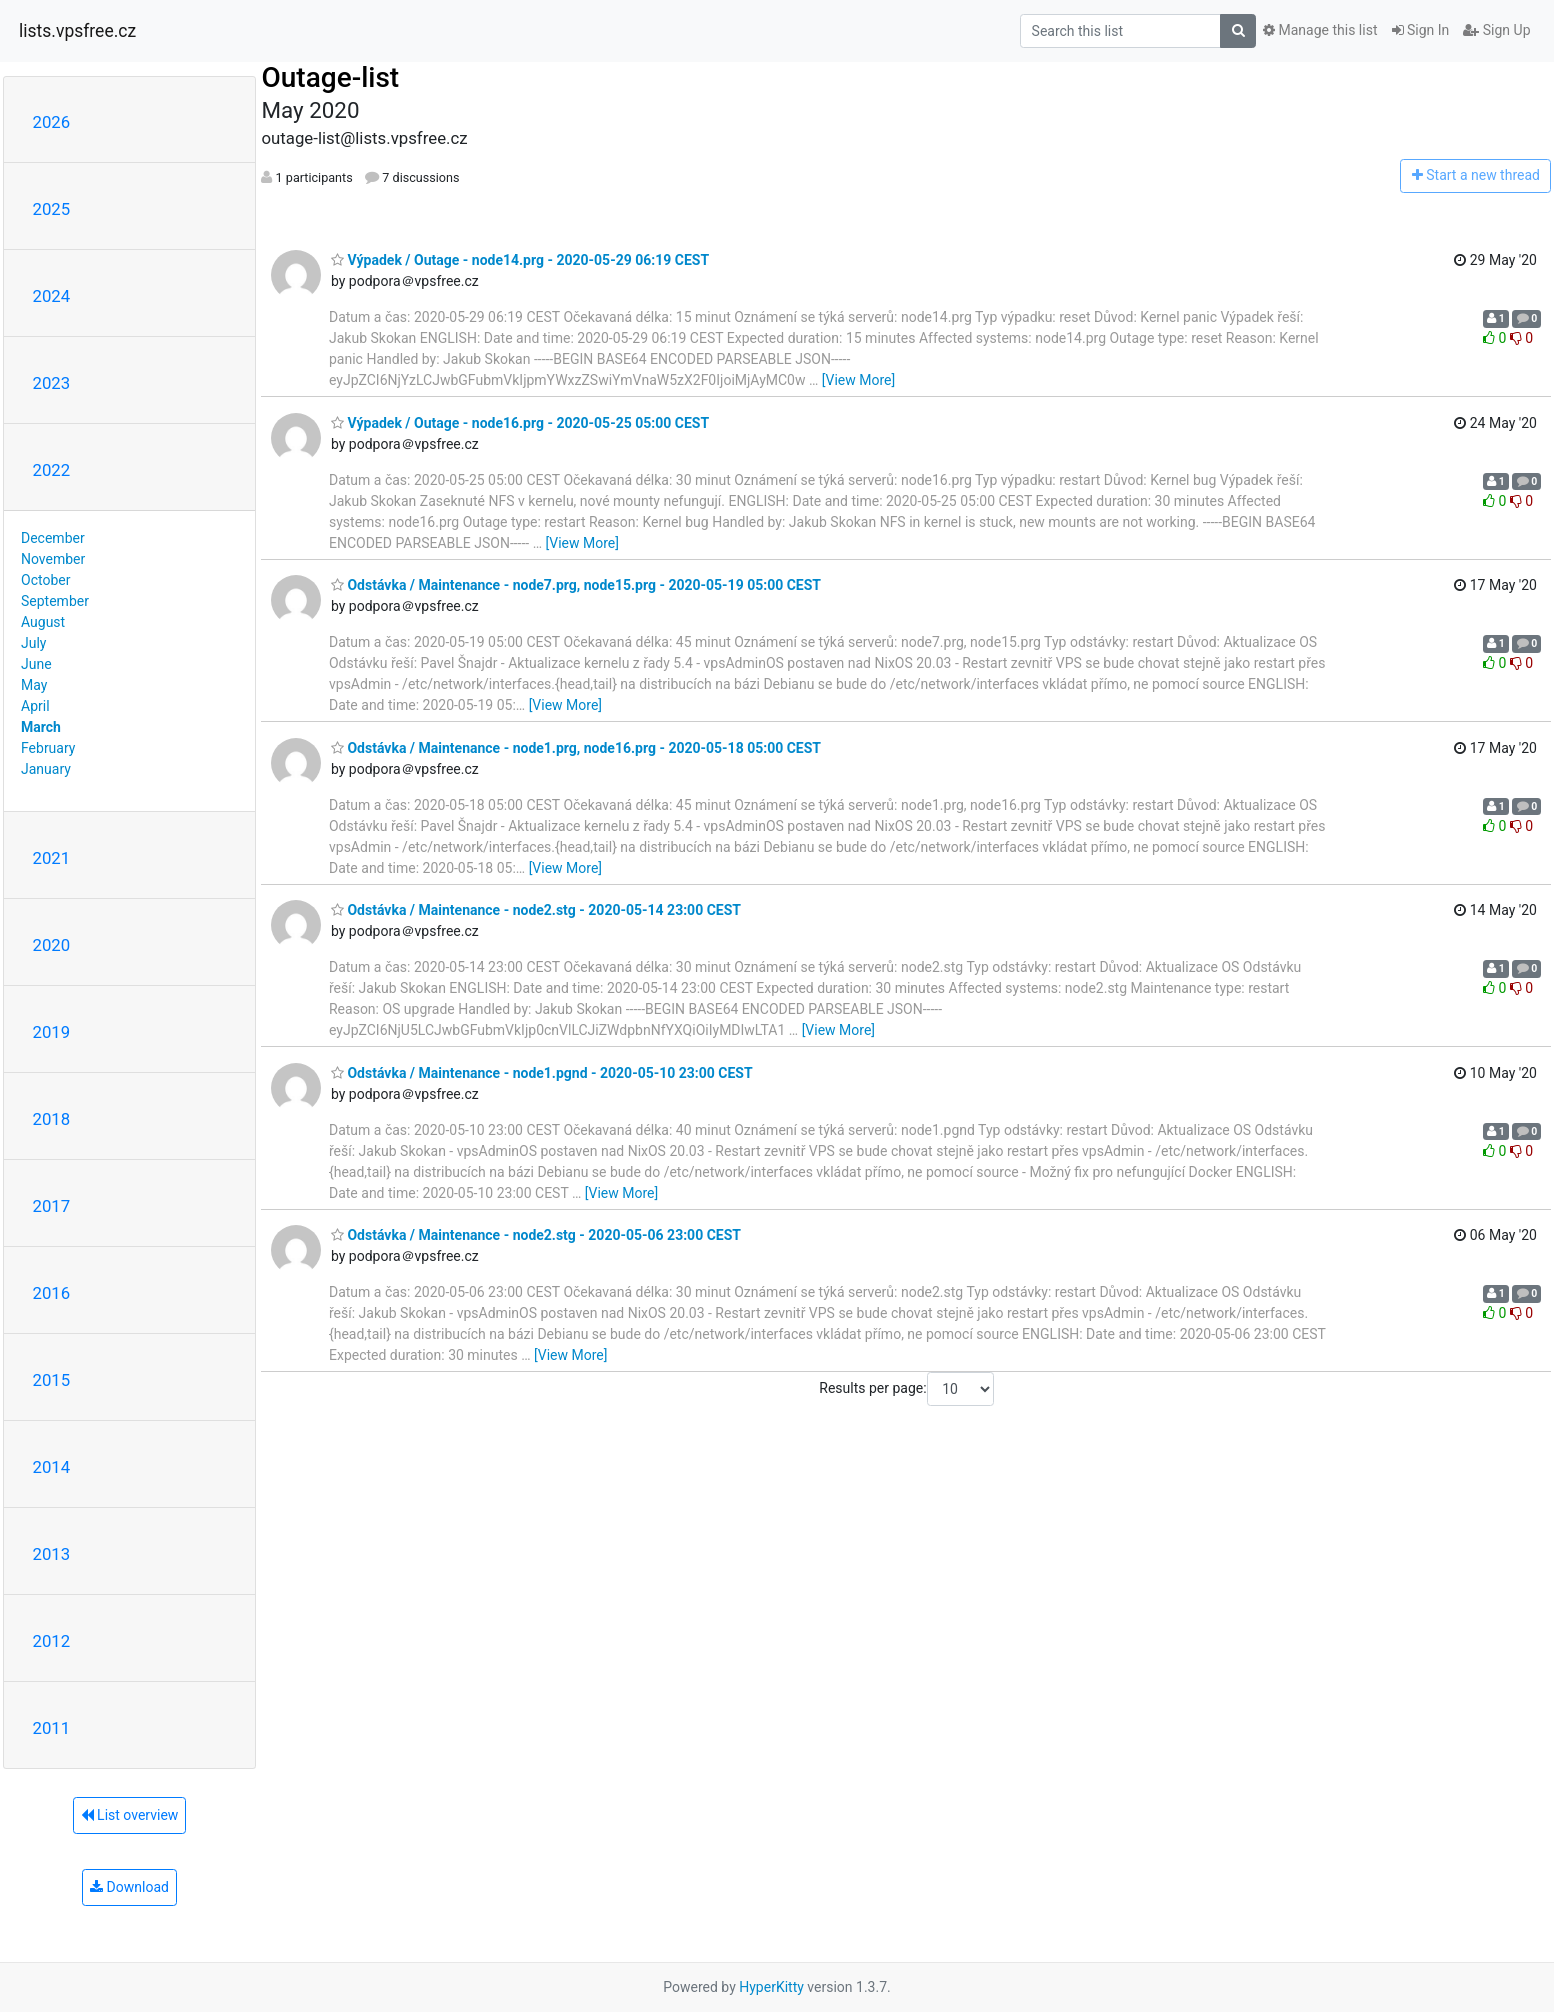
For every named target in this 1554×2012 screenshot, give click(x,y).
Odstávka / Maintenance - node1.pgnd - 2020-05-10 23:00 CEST (542, 1073)
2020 (52, 945)
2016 (52, 1293)
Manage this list (1320, 30)
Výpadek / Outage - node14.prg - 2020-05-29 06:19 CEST (520, 260)
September (55, 601)
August (43, 622)
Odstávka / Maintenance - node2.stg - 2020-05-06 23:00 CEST (536, 1235)
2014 (52, 1467)
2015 (52, 1380)
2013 (52, 1554)
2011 (52, 1728)
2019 (52, 1032)
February (48, 748)
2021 (52, 858)
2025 (52, 209)
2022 (52, 470)
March (41, 727)
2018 (52, 1119)
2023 (52, 383)
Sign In (1421, 30)
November (53, 559)
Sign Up (1496, 30)
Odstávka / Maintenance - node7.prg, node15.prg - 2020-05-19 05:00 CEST (576, 585)
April (35, 706)
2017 (52, 1206)
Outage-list (330, 77)
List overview (130, 1815)
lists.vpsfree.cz (77, 31)
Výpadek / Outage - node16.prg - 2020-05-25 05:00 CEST (520, 423)
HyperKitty (771, 1987)
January (46, 769)
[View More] (858, 380)
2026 (52, 122)
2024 (52, 296)
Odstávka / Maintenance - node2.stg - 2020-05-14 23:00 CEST (536, 910)
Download (129, 1887)
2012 (52, 1641)
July (33, 643)
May (34, 685)
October (45, 580)
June (36, 664)
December (53, 538)
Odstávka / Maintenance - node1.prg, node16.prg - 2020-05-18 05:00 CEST (576, 748)
